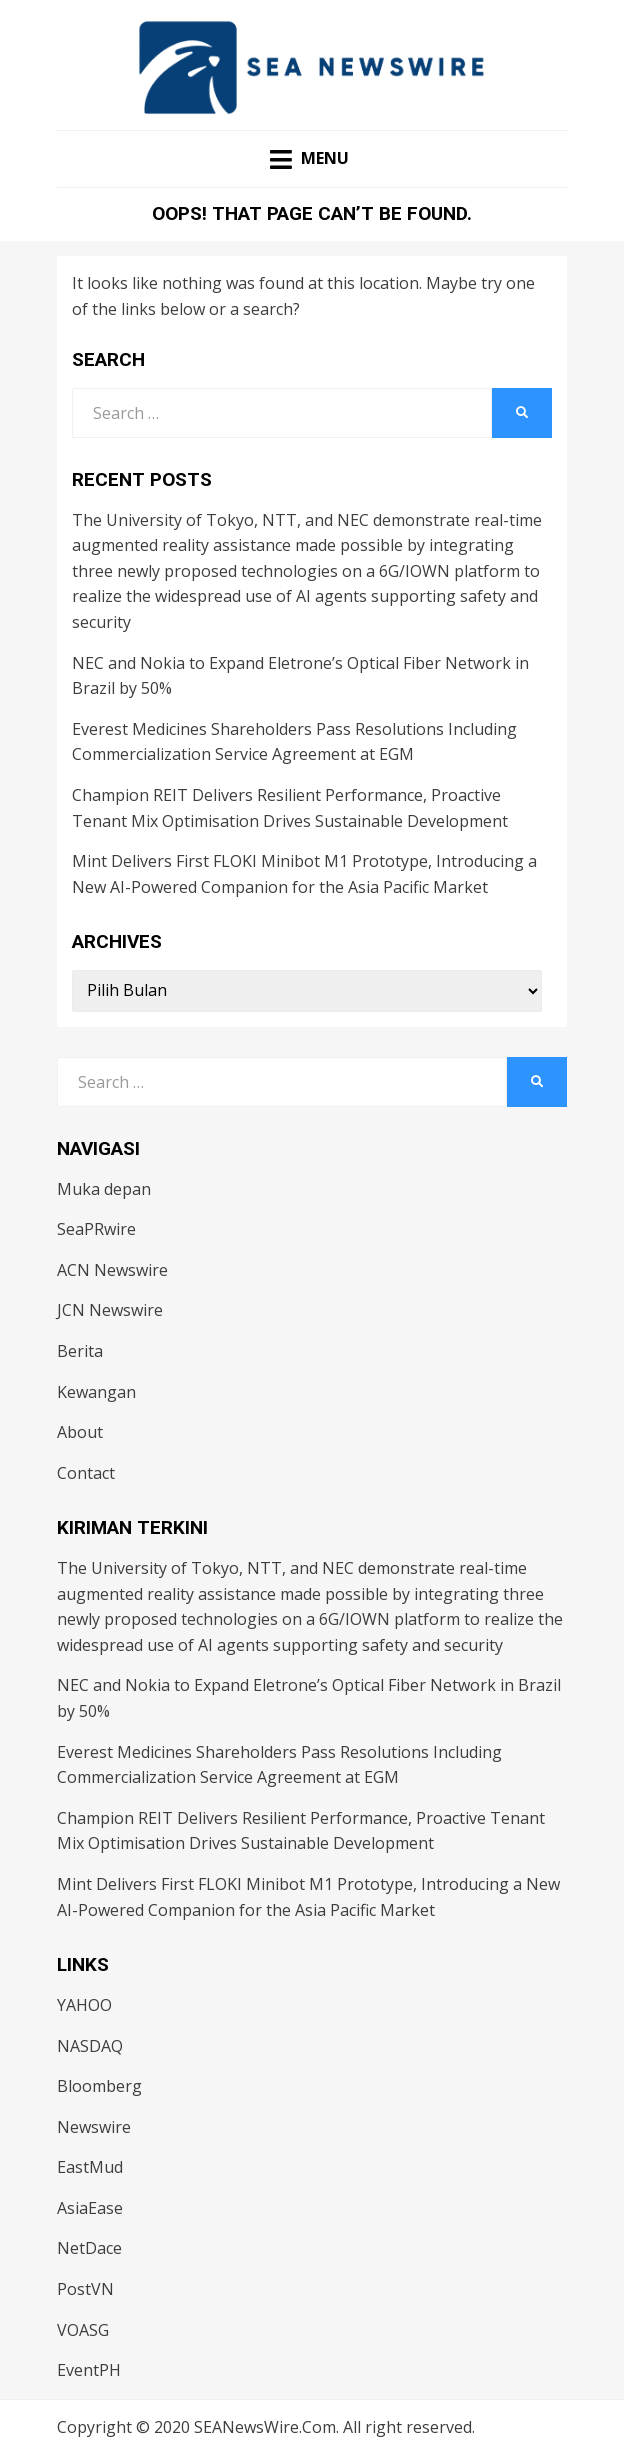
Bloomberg (99, 2086)
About (80, 1432)
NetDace (89, 2248)
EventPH (89, 2370)
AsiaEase (90, 2208)
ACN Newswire (112, 1270)
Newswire (94, 2127)
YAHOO (84, 2005)
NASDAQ (90, 2046)
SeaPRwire (96, 1229)
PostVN (85, 2289)
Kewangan (96, 1392)
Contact (86, 1473)
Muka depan (104, 1189)
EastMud (90, 2167)
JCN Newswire (110, 1310)
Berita (80, 1351)
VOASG (83, 2330)
